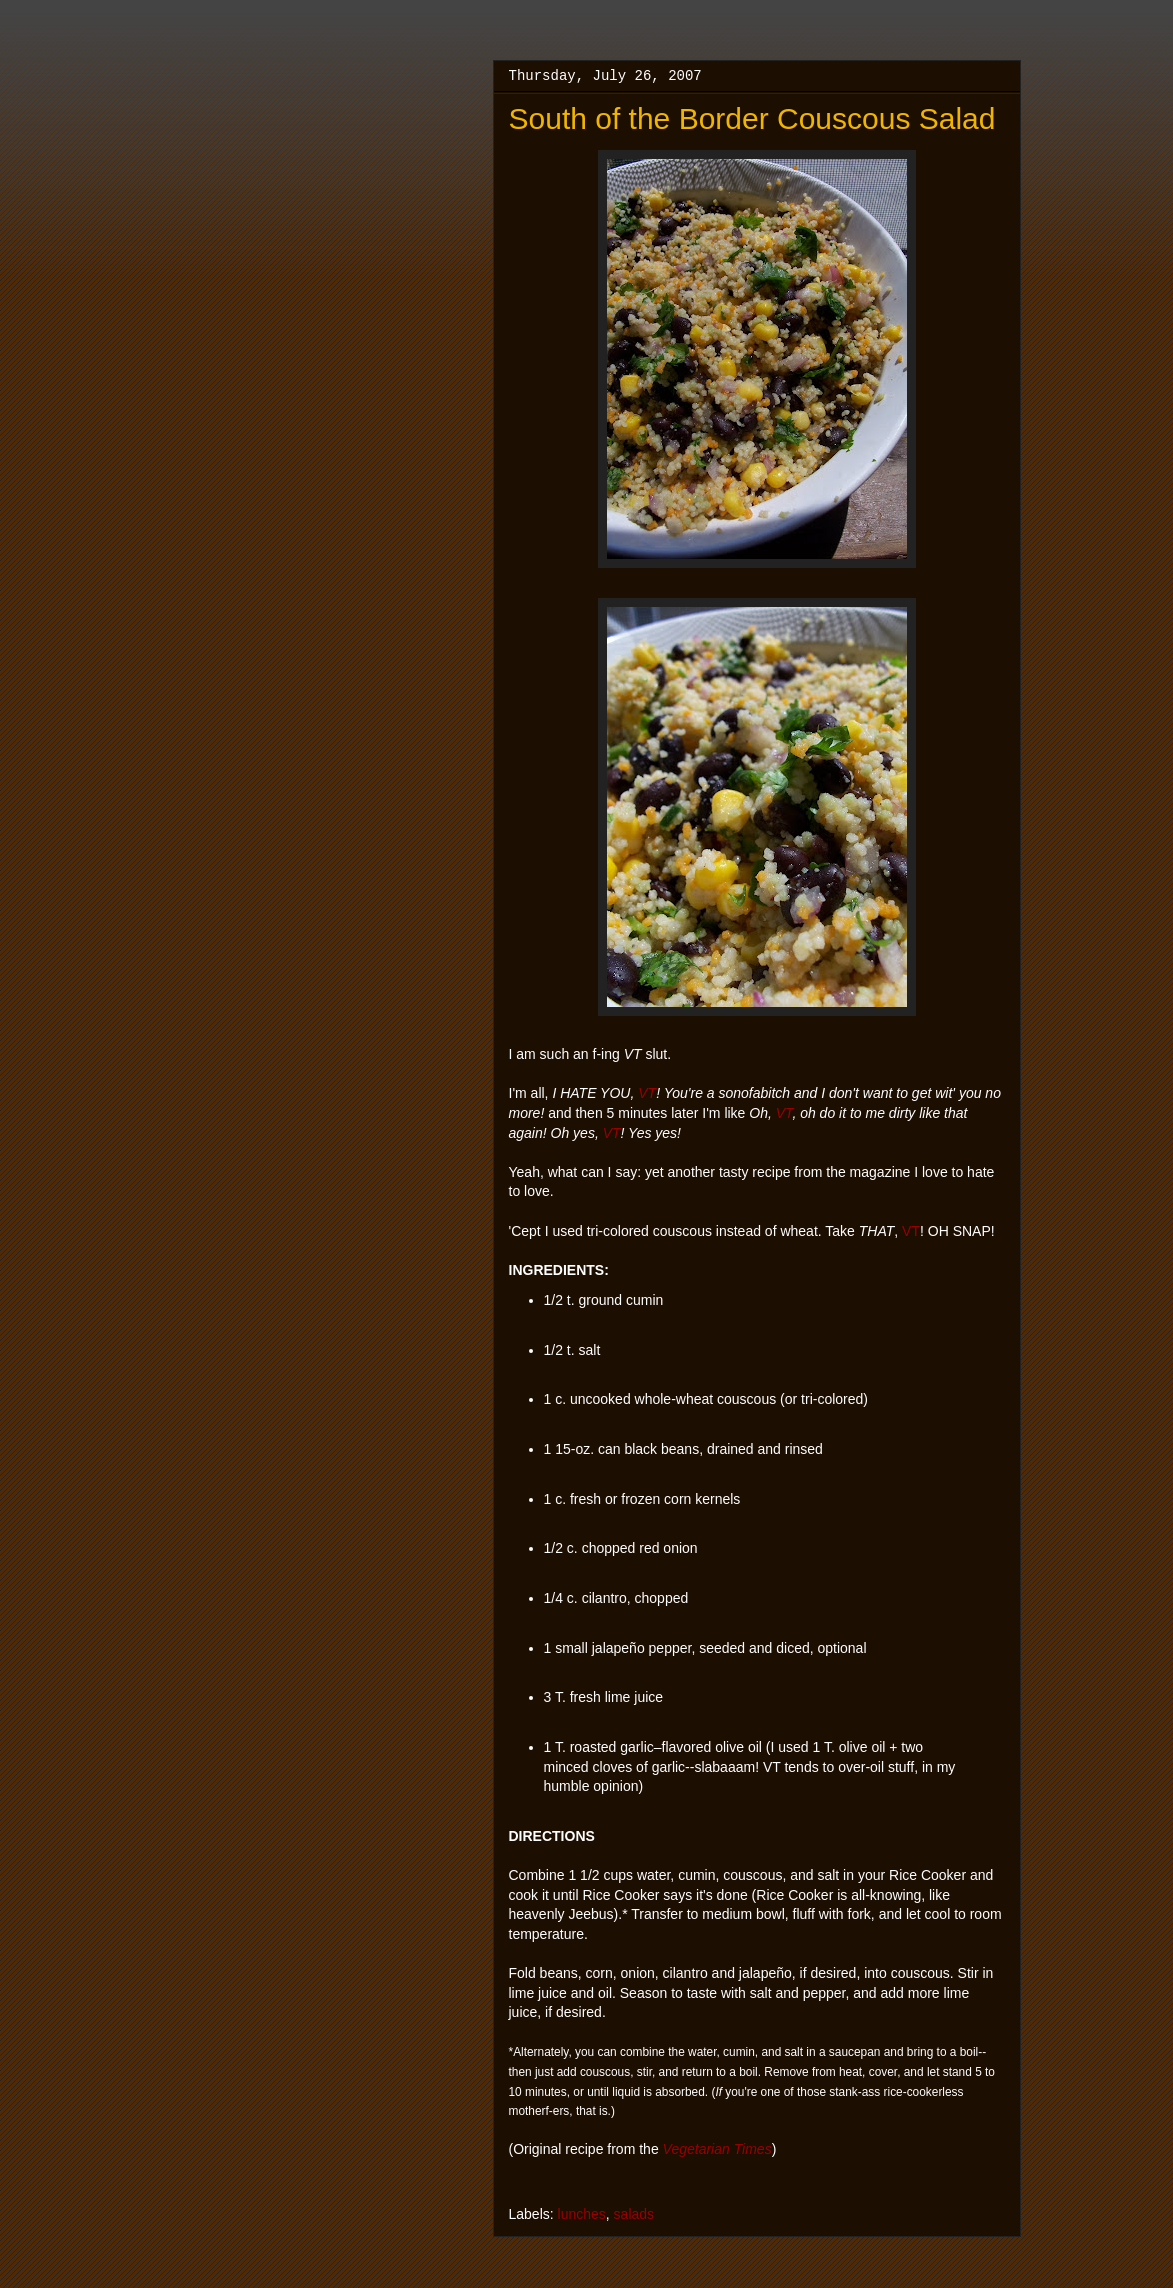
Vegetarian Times (717, 2149)
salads (634, 2214)
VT (647, 1093)
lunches (582, 2214)
